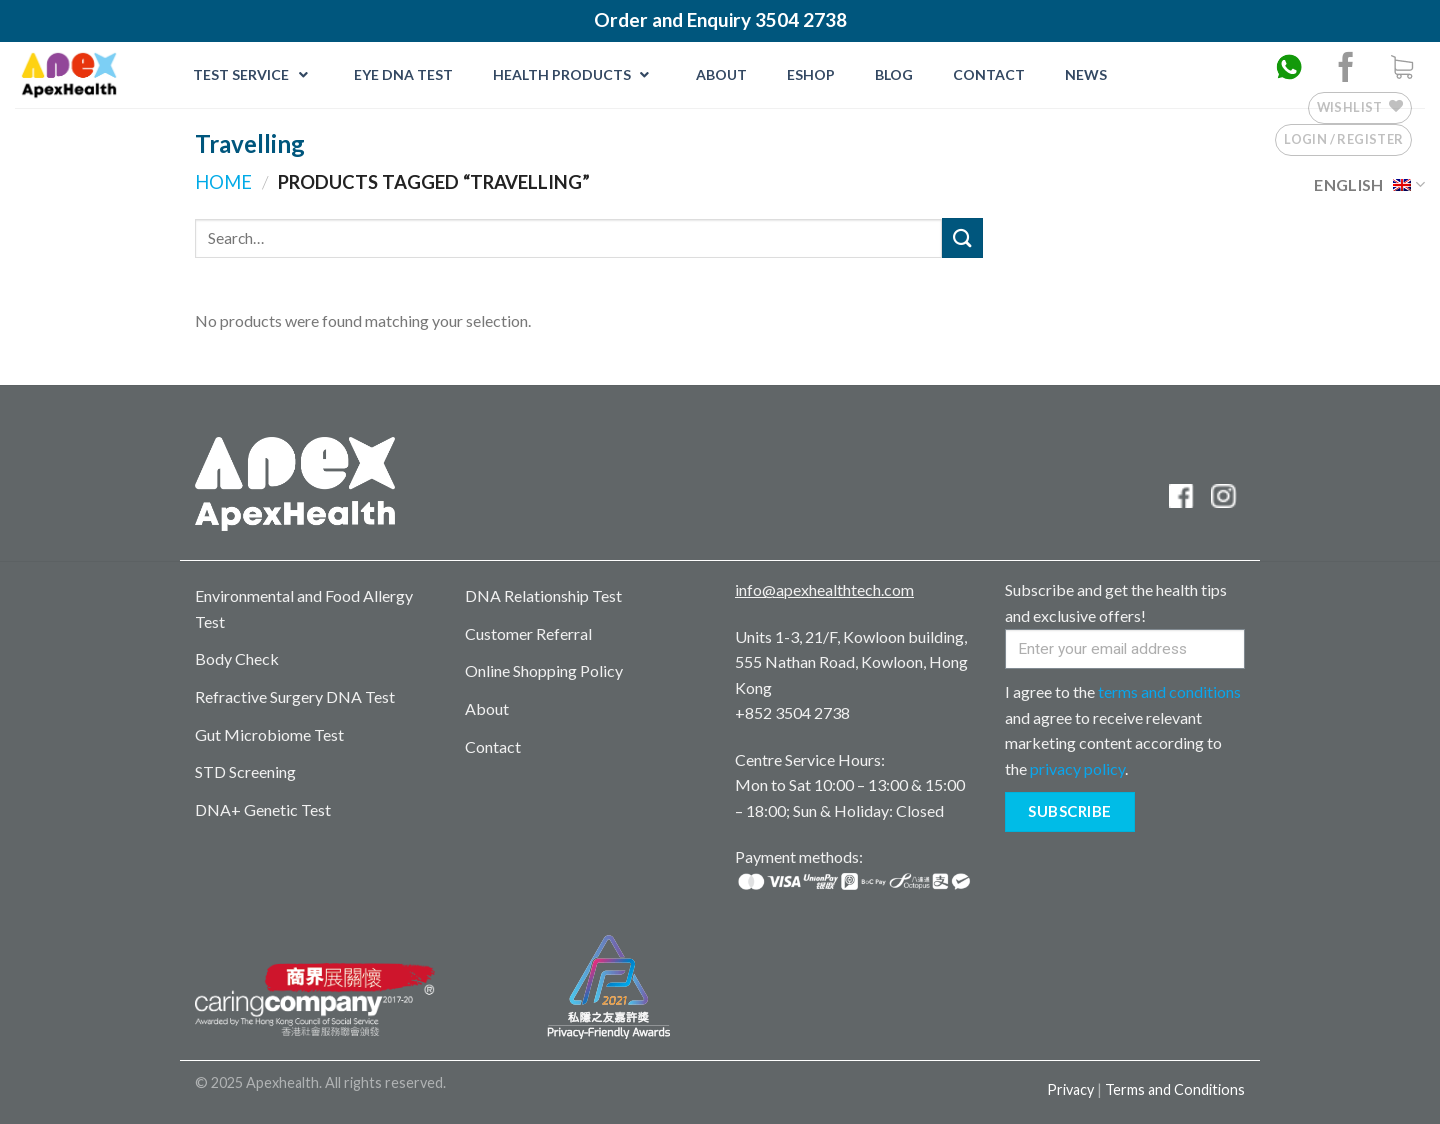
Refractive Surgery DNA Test (295, 696)
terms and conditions (1169, 691)
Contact (493, 746)
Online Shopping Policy (544, 670)
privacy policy (1077, 768)
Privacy (1070, 1089)
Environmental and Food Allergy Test (304, 608)
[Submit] (962, 237)
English (1369, 184)
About (487, 708)
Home (223, 182)
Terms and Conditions (1175, 1089)
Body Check (237, 658)
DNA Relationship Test (543, 595)
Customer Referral (528, 633)
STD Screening (245, 771)
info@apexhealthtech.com (824, 589)
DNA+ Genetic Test (263, 809)
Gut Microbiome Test (269, 734)
